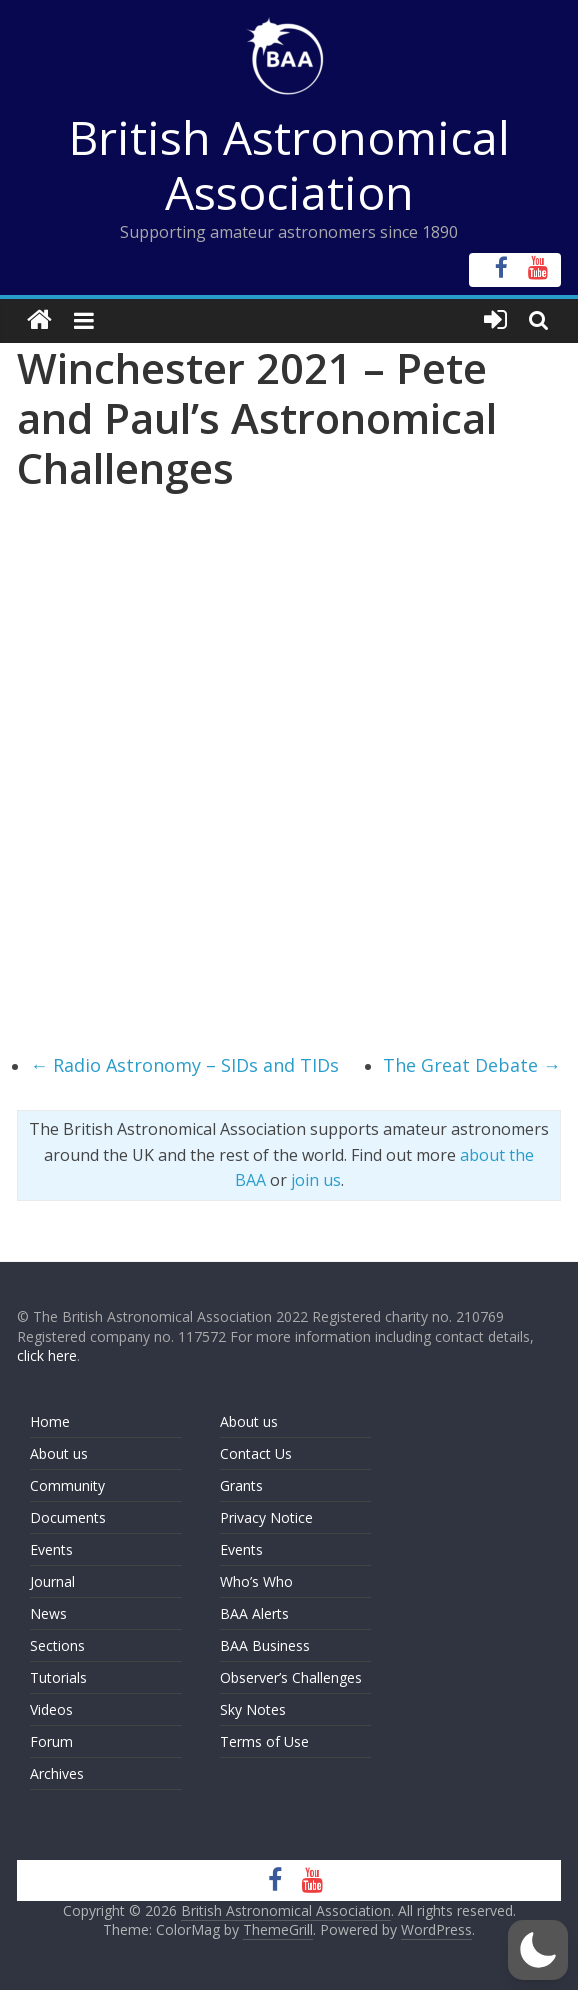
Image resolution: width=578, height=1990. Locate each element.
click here (47, 1355)
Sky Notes (253, 1709)
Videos (51, 1709)
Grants (241, 1485)
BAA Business (265, 1645)
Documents (68, 1517)
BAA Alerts (254, 1613)
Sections (57, 1645)
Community (67, 1485)
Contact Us (256, 1453)
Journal (52, 1581)
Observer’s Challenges (291, 1677)
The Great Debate (472, 1065)
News (48, 1613)
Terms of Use (264, 1741)
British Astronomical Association (289, 164)
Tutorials (58, 1677)
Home (50, 1421)
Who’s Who (256, 1581)
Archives (57, 1773)
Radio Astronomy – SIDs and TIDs (184, 1065)
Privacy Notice (266, 1517)
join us (316, 1180)
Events (51, 1549)
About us (59, 1453)
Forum (51, 1741)
